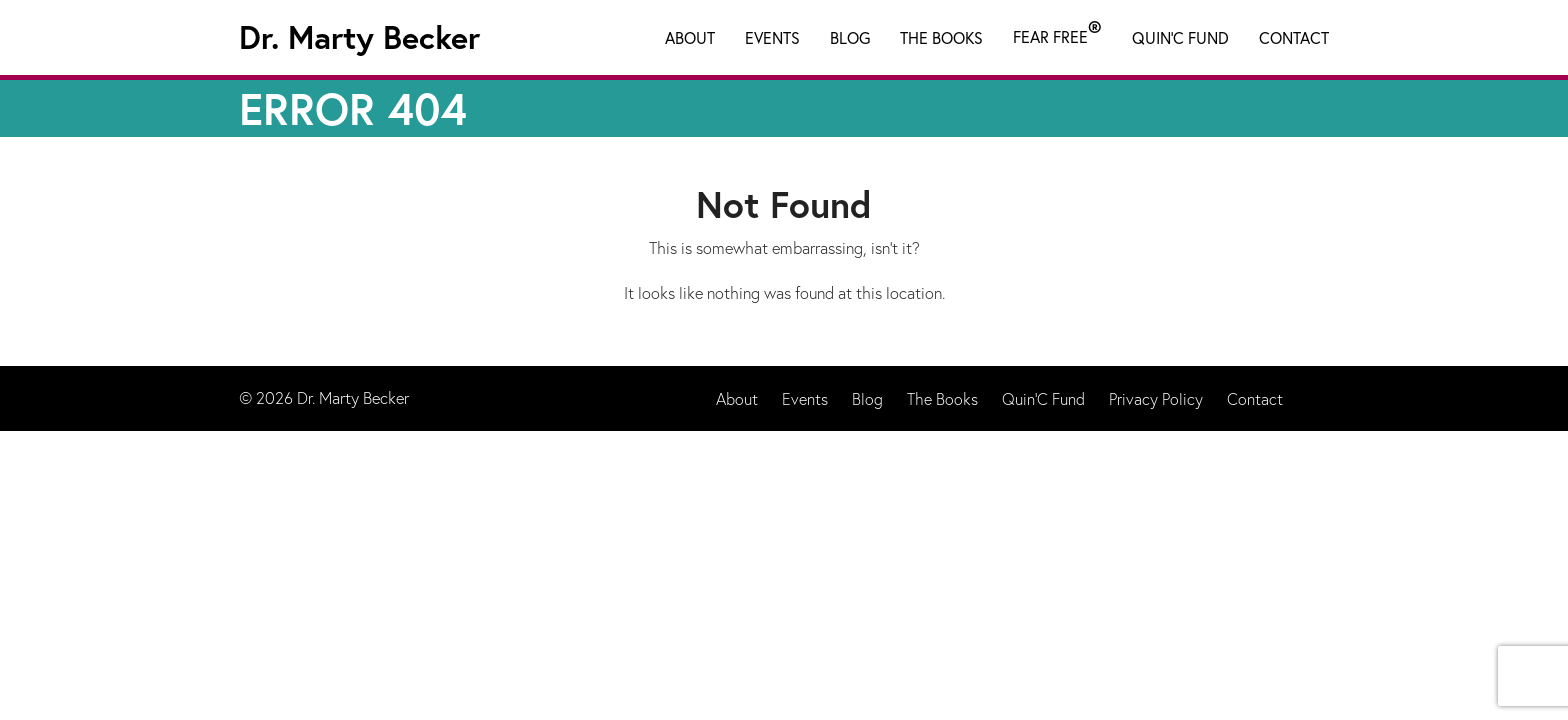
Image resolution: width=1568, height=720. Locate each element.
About (690, 37)
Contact (1294, 37)
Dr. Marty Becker (359, 37)
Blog (850, 37)
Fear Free (1057, 33)
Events (772, 37)
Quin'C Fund (1180, 37)
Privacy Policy (1156, 398)
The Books (941, 37)
